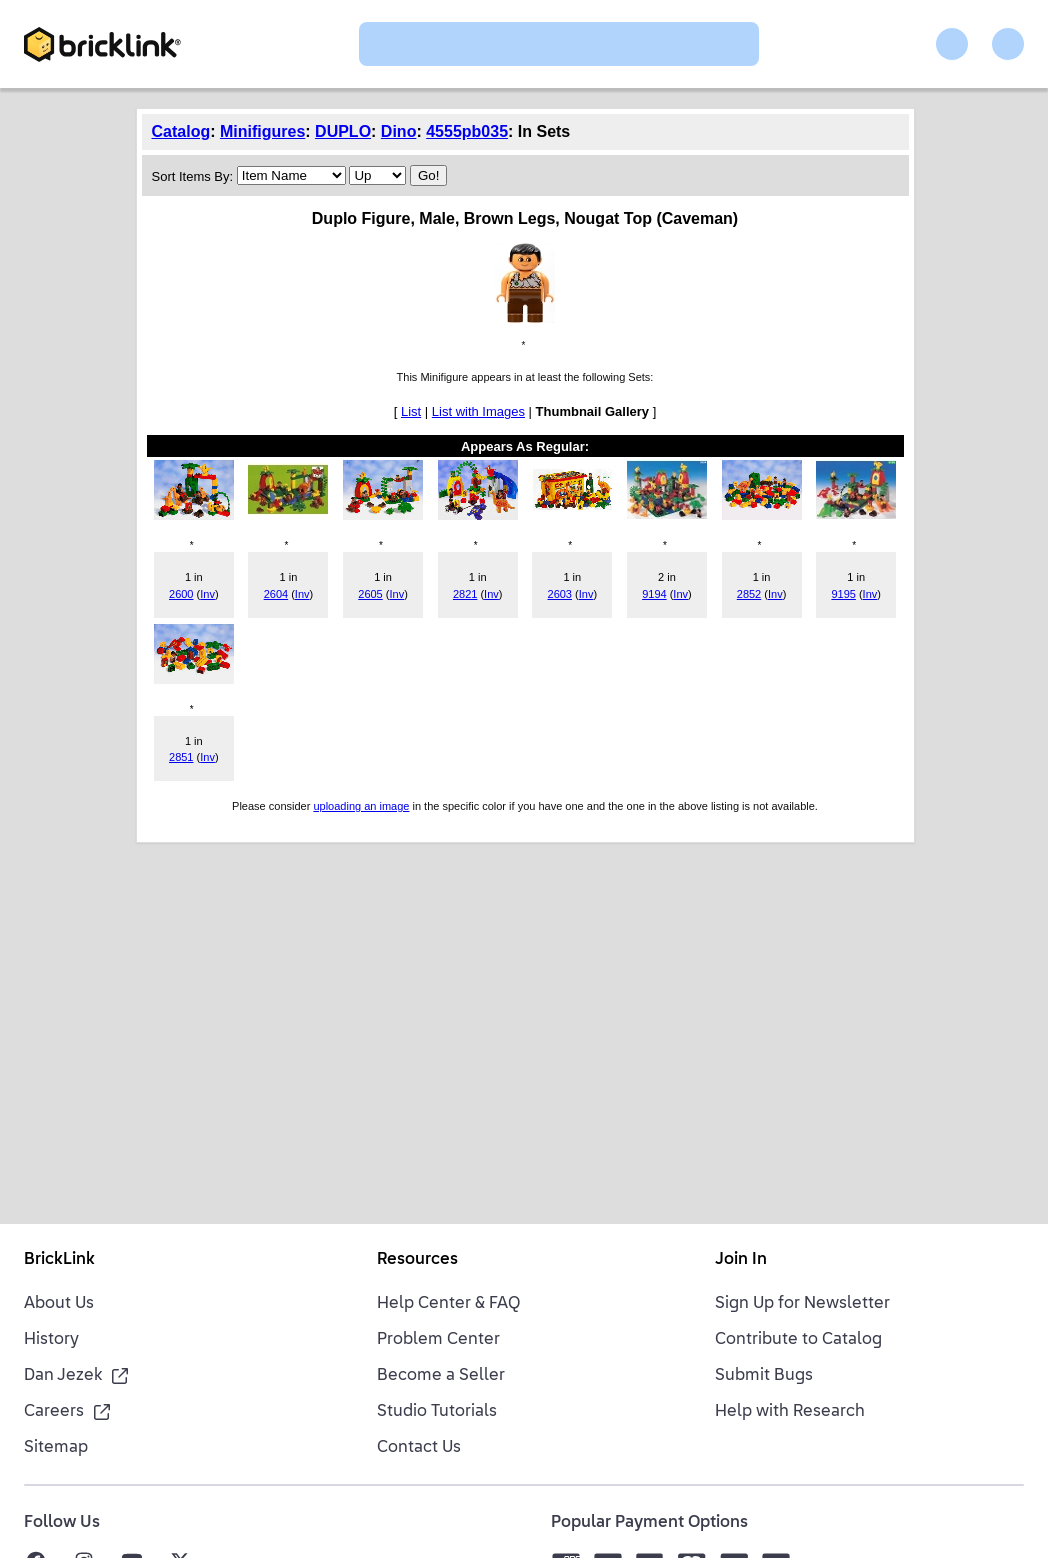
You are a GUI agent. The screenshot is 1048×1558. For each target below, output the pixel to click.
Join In (741, 1260)
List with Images (478, 411)
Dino (399, 131)
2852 (749, 594)
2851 (181, 757)
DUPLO (343, 131)
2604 (276, 594)
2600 (181, 594)
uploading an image (361, 806)
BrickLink (59, 1260)
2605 (370, 594)
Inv (207, 594)
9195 (843, 594)
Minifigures (262, 131)
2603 (560, 594)
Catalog (181, 131)
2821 (465, 594)
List (411, 411)
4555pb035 (467, 131)
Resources (417, 1260)
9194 (654, 594)
